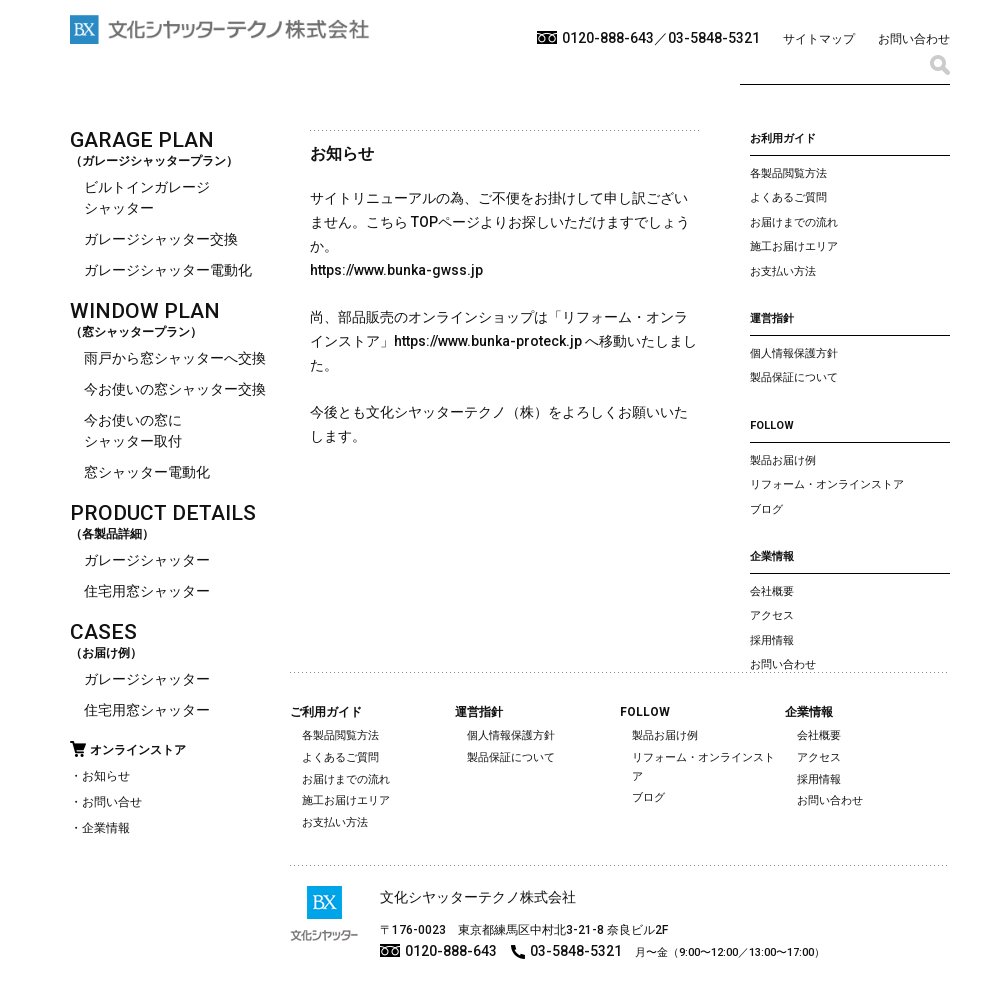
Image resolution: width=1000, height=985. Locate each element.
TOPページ (445, 222)
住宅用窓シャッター (147, 591)
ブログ (766, 509)
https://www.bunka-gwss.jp (396, 270)
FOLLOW (772, 425)
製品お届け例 (783, 460)
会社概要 (772, 591)
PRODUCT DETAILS (163, 513)
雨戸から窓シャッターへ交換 (175, 358)
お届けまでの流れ (794, 222)
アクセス (772, 615)
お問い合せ (112, 802)
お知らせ (106, 776)
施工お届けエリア (794, 246)
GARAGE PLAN (142, 140)
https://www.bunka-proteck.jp (488, 341)
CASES (103, 632)
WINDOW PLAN (145, 311)
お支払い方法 (783, 271)
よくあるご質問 (788, 197)
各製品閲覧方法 (788, 173)
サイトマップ (819, 39)
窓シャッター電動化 (147, 472)
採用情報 (772, 640)
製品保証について (794, 377)
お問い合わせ (914, 39)
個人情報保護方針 (794, 353)
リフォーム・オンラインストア (827, 484)
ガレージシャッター (147, 560)
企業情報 (106, 828)
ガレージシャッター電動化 (168, 270)
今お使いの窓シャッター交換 (175, 389)
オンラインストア (138, 750)
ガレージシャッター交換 (161, 239)
